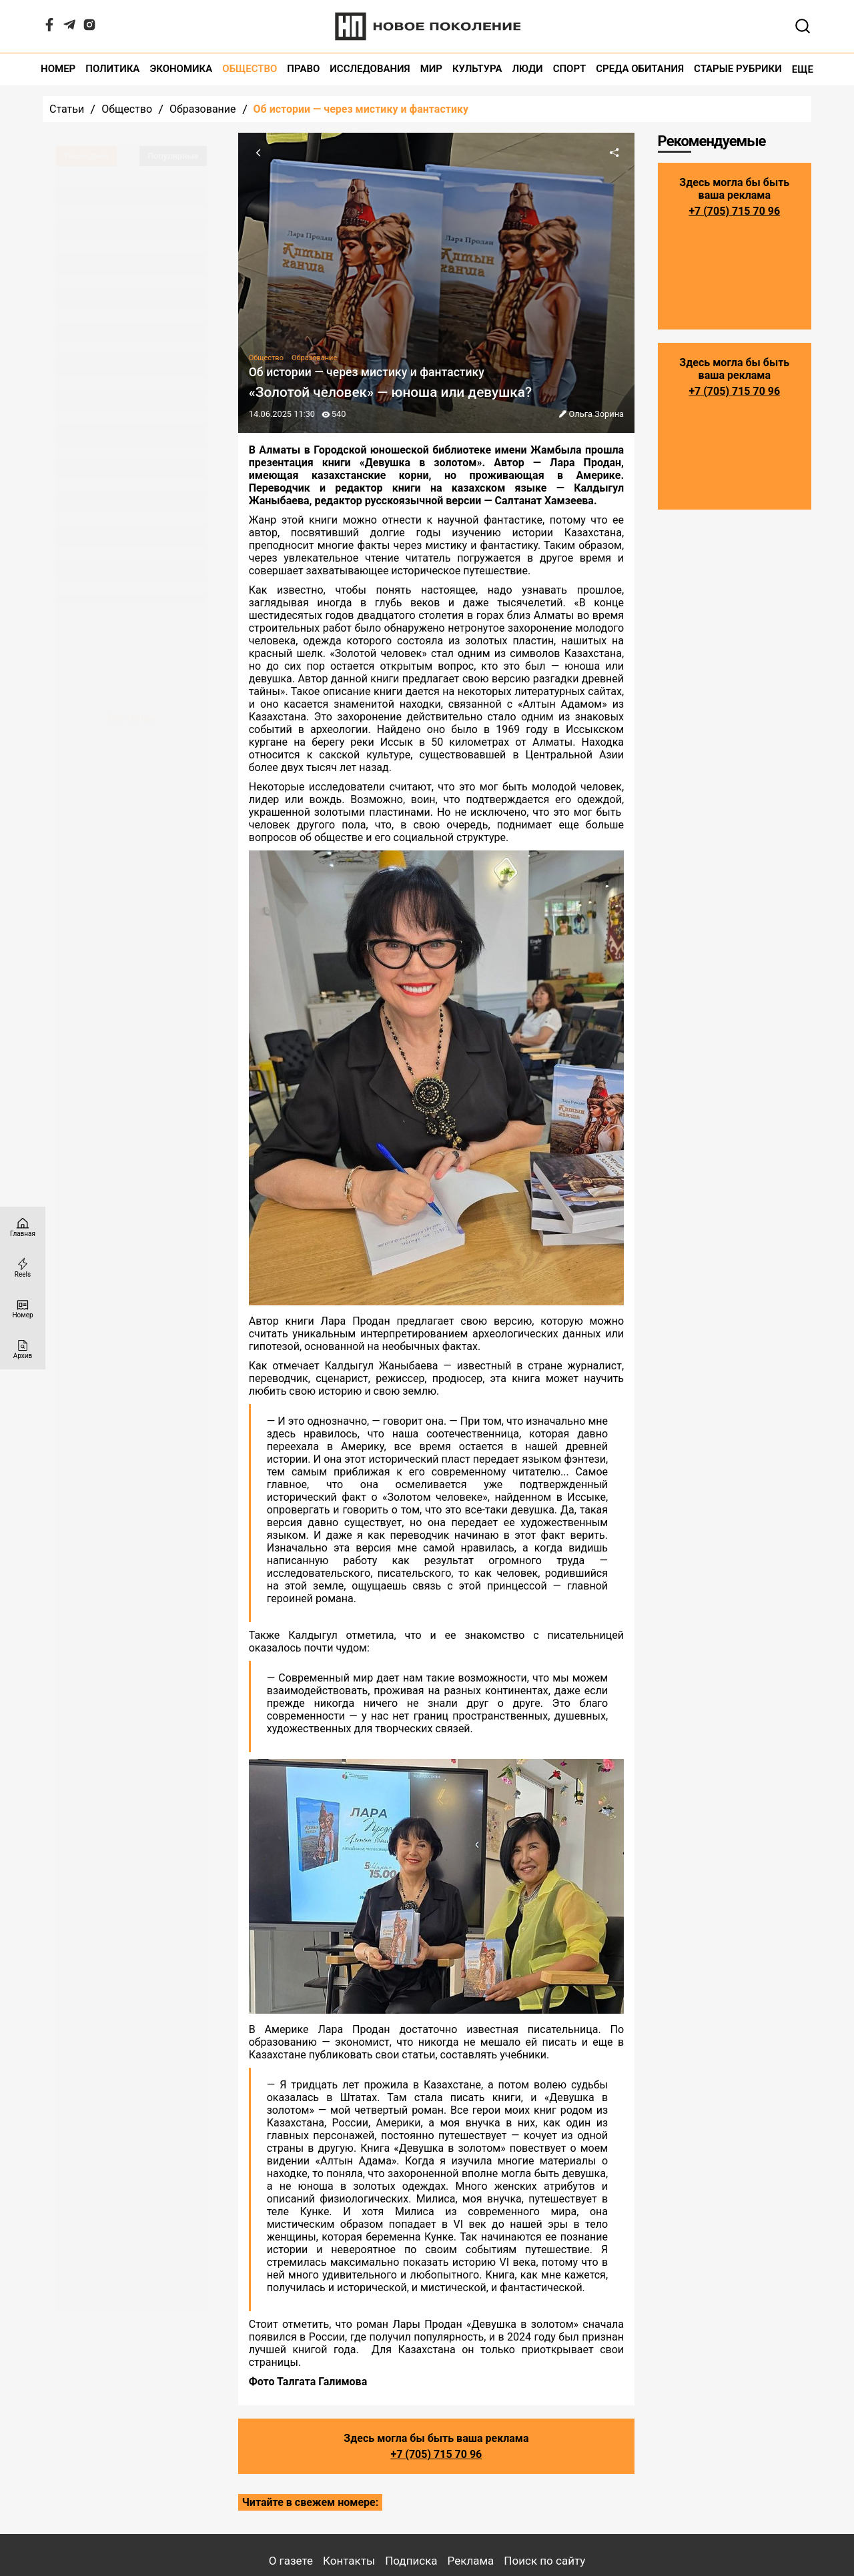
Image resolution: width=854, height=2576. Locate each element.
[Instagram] (89, 27)
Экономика (180, 69)
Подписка (411, 2560)
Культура (477, 69)
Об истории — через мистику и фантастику (361, 109)
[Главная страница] (22, 1227)
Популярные (172, 156)
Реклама (471, 2560)
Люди (527, 69)
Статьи (66, 109)
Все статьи (131, 718)
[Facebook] (49, 27)
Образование (202, 109)
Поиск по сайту (544, 2560)
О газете (291, 2560)
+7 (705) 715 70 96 (436, 2454)
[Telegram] (69, 27)
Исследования (370, 69)
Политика (112, 69)
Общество (249, 69)
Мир (431, 69)
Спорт (569, 69)
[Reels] (22, 1267)
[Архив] (22, 1349)
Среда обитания (640, 69)
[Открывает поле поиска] (802, 26)
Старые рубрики (738, 69)
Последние (87, 156)
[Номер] (22, 1308)
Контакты (349, 2560)
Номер (58, 69)
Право (303, 69)
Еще (802, 69)
